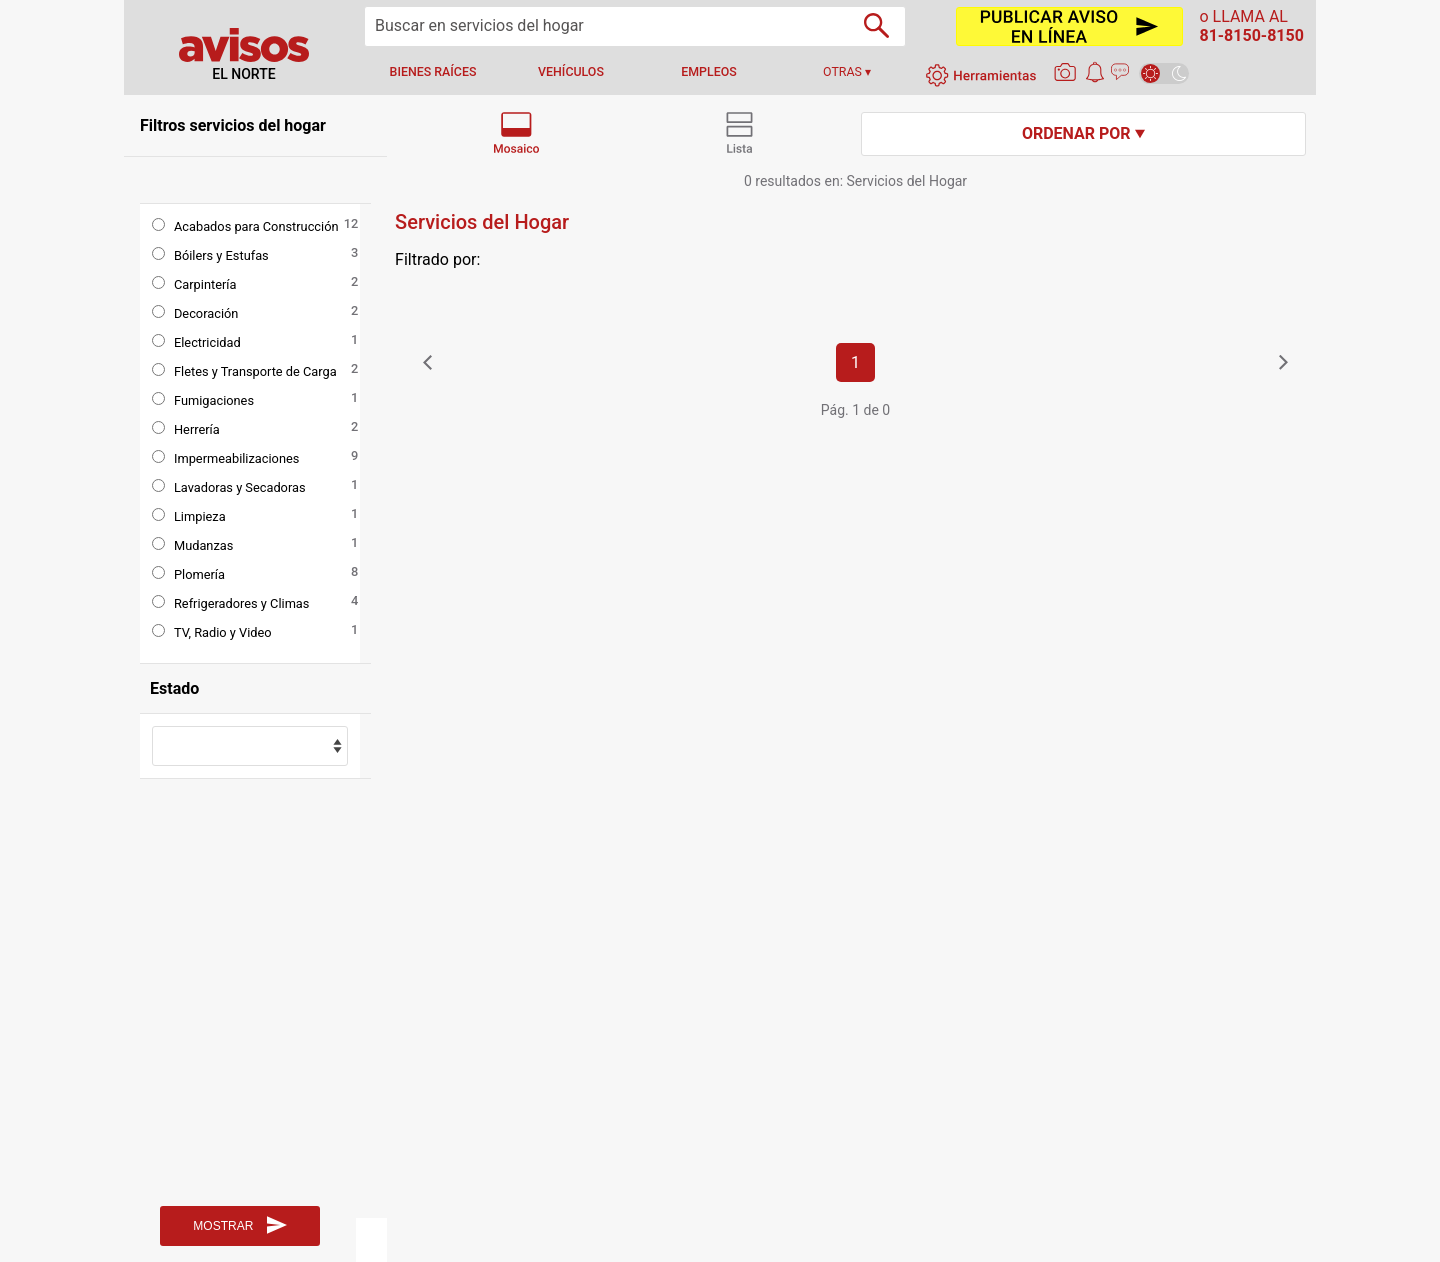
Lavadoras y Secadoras (240, 487)
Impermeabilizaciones (236, 458)
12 (351, 223)
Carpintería (205, 284)
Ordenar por (1083, 133)
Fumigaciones (214, 400)
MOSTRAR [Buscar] (239, 1225)
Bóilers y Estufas (221, 255)
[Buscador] (876, 26)
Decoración (206, 313)
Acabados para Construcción (256, 226)
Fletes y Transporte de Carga (255, 371)
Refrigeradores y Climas (241, 603)
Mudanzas (203, 545)
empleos (708, 71)
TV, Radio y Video (223, 632)
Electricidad (207, 342)
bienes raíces (433, 71)
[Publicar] (1069, 26)
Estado (174, 688)
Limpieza (200, 516)
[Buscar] (635, 26)
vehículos (571, 71)
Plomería (199, 574)
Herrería (197, 429)
